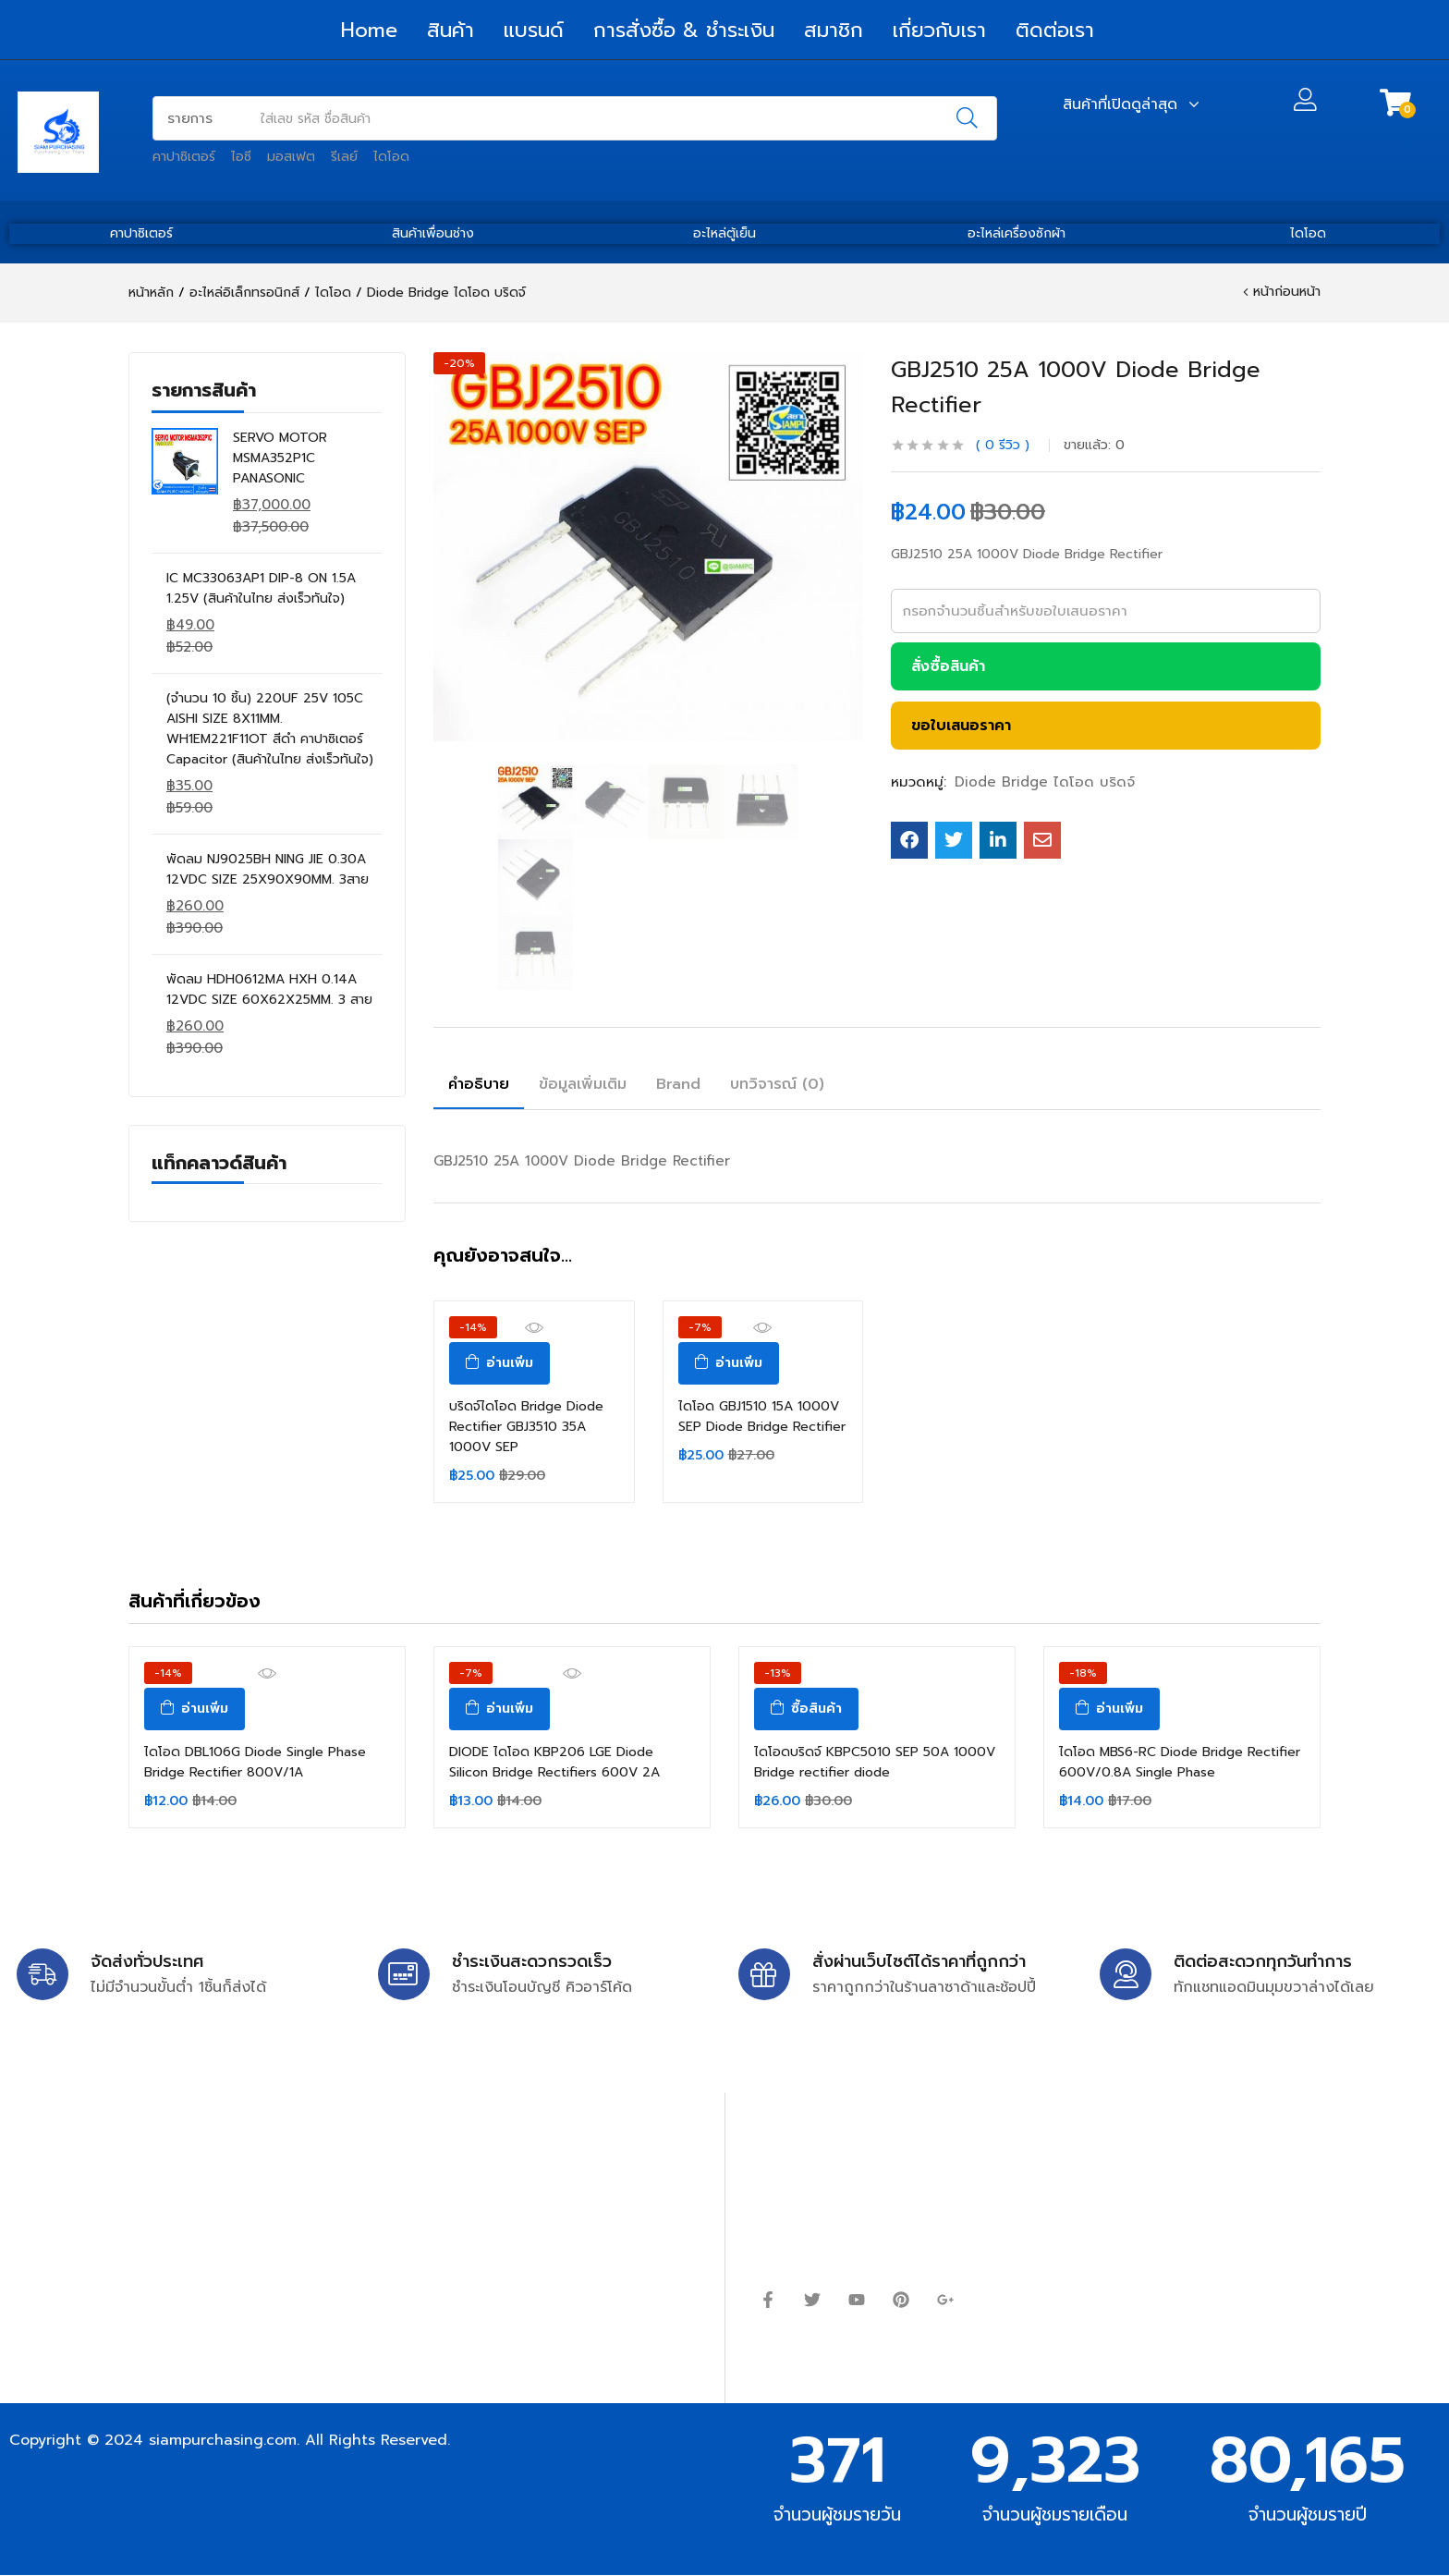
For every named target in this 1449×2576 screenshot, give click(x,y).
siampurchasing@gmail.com (173, 2194)
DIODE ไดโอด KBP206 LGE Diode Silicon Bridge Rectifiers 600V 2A (554, 1762)
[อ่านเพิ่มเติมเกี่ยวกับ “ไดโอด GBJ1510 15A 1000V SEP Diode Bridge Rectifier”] (728, 1363)
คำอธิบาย (478, 1084)
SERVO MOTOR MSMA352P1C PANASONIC (280, 458)
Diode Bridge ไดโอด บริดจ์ (446, 292)
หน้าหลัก (151, 292)
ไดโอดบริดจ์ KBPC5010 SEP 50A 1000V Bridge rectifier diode (874, 1762)
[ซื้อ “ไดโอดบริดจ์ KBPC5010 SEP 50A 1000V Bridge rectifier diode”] (806, 1709)
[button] (1395, 102)
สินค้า (450, 30)
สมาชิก (833, 30)
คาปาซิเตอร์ (183, 156)
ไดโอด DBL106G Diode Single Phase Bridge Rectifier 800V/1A (255, 1762)
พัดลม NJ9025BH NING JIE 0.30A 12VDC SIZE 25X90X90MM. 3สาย (267, 869)
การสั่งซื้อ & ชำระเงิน (683, 30)
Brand (678, 1084)
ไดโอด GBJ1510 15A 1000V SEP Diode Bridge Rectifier (762, 1416)
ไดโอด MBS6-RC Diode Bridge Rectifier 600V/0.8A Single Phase (1179, 1762)
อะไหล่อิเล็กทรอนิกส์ (244, 292)
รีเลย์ (344, 156)
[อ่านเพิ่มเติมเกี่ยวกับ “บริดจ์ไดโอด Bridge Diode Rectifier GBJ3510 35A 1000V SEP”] (499, 1363)
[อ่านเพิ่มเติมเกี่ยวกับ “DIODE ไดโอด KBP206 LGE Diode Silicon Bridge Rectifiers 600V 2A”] (499, 1709)
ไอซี (241, 156)
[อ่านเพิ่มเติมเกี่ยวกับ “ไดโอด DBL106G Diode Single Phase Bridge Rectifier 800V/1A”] (194, 1709)
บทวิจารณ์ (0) (777, 1084)
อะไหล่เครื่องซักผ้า (1016, 233)
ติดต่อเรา (1055, 30)
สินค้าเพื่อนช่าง (433, 233)
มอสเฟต (291, 156)
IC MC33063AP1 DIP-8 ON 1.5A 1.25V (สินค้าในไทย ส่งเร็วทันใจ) (261, 588)
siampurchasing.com (223, 2440)
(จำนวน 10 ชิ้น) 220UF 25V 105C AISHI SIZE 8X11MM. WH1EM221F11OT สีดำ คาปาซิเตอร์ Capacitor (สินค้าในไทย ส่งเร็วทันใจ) (269, 729)
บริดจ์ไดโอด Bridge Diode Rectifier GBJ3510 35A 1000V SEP (526, 1427)
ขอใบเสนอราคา (961, 725)
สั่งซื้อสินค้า (948, 666)
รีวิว (1002, 445)
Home (369, 30)
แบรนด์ (534, 30)
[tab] (478, 1087)
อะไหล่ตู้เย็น (724, 233)
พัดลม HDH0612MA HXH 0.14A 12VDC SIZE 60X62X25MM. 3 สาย (269, 989)
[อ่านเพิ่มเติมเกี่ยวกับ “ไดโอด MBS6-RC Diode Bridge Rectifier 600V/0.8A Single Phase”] (1109, 1709)
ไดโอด (391, 156)
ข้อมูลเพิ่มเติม (583, 1084)
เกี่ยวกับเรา (939, 30)
